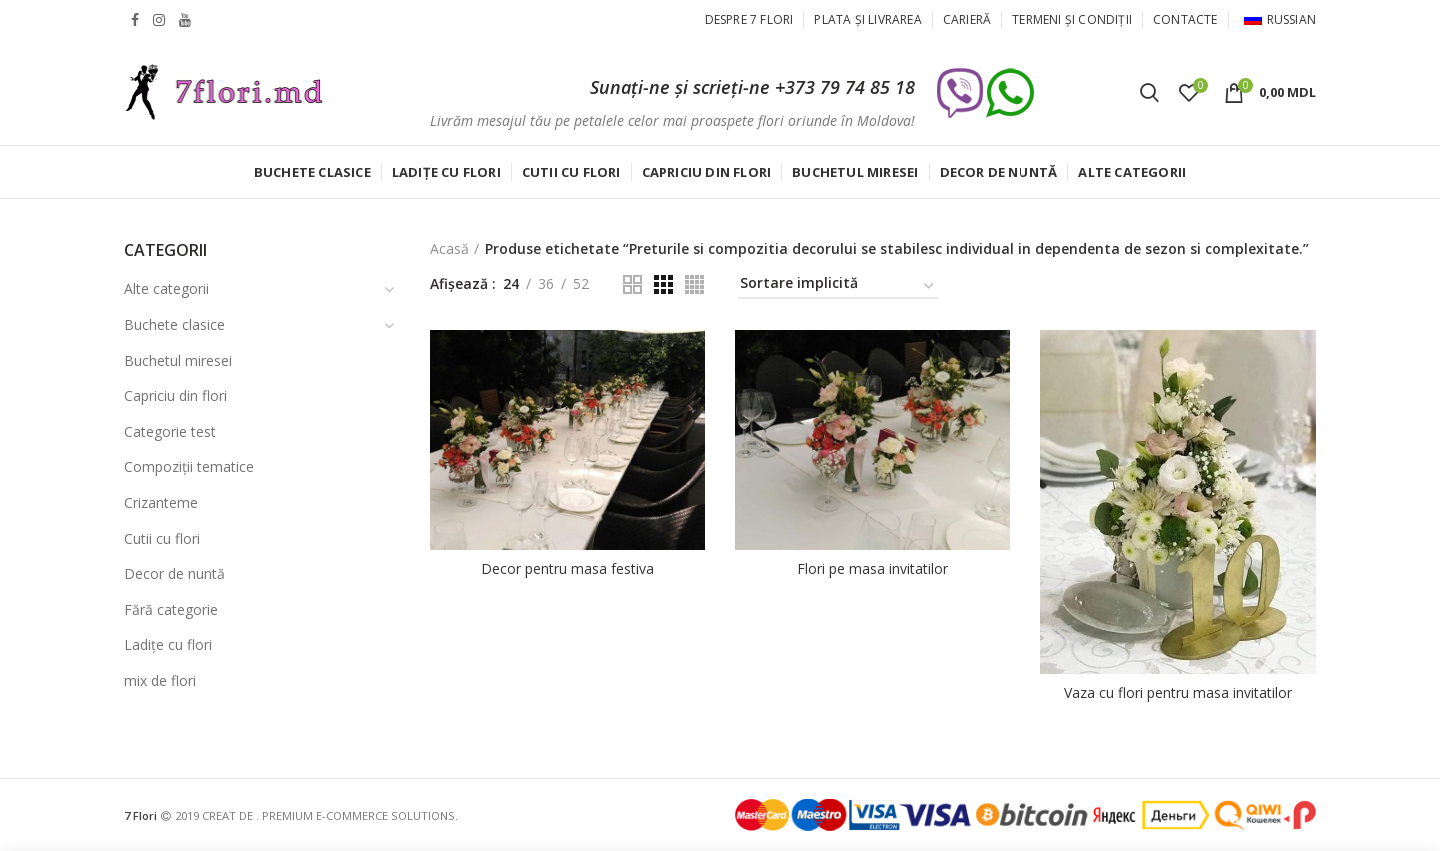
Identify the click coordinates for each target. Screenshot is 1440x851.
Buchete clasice (174, 324)
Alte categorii (166, 288)
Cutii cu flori (162, 538)
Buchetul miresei (178, 360)
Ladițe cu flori (168, 644)
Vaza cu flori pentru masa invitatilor (1178, 693)
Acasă (449, 248)
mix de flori (160, 680)
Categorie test (170, 431)
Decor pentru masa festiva (567, 569)
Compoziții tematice (189, 466)
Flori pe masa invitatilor (872, 569)
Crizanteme (161, 502)
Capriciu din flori (175, 395)
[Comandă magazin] (838, 286)
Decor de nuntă (174, 573)
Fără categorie (171, 609)
